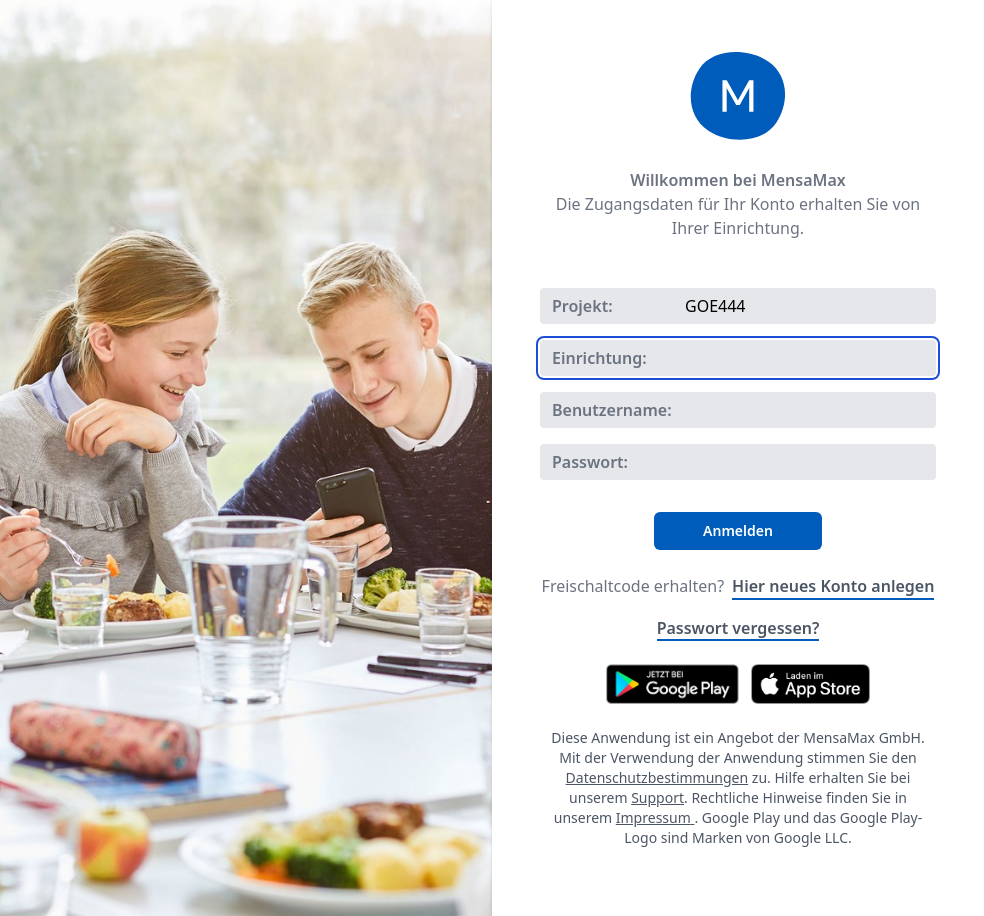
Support (657, 797)
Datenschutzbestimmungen (657, 777)
